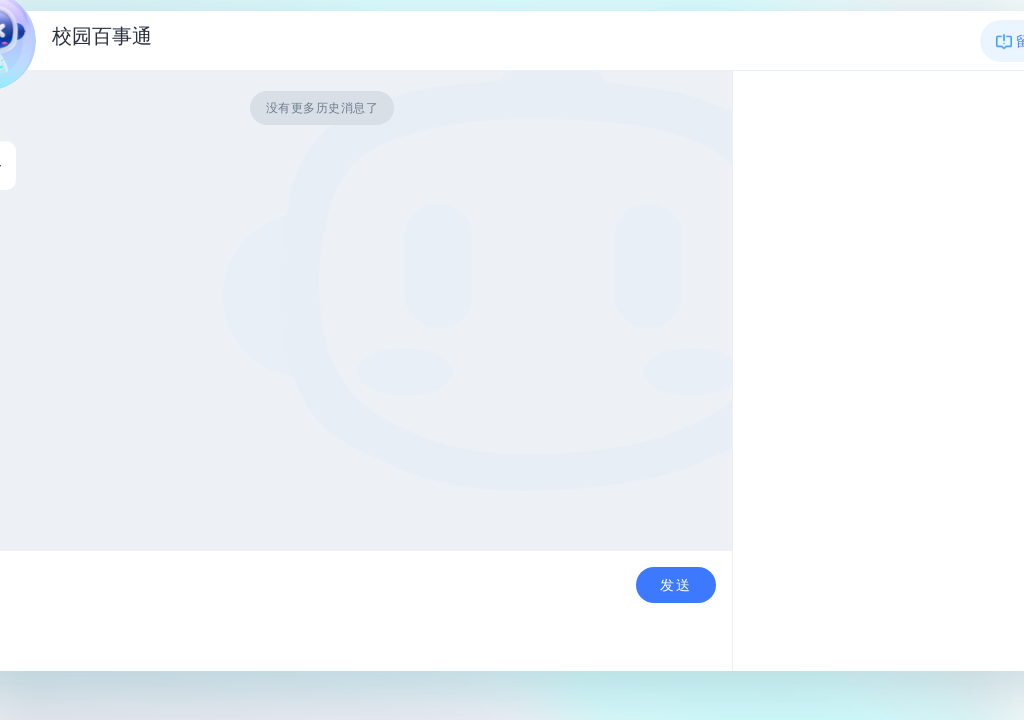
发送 (676, 585)
